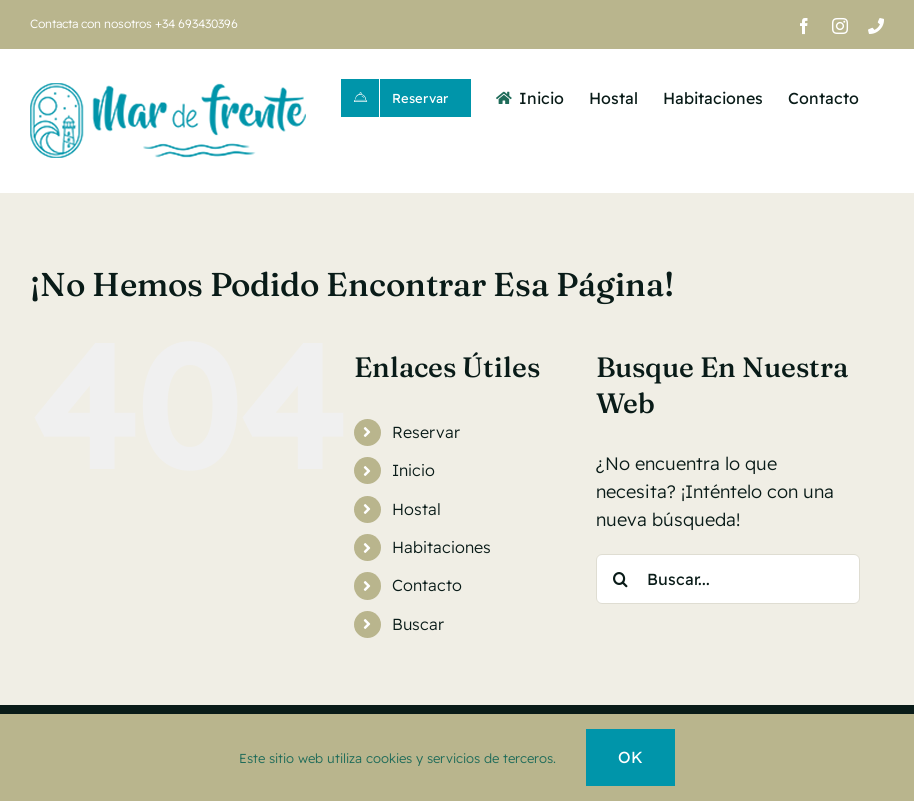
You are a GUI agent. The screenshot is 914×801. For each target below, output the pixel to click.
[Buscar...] (728, 579)
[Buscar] (621, 579)
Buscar (418, 624)
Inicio (413, 470)
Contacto (427, 585)
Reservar (426, 432)
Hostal (416, 509)
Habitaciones (441, 547)
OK (630, 757)
